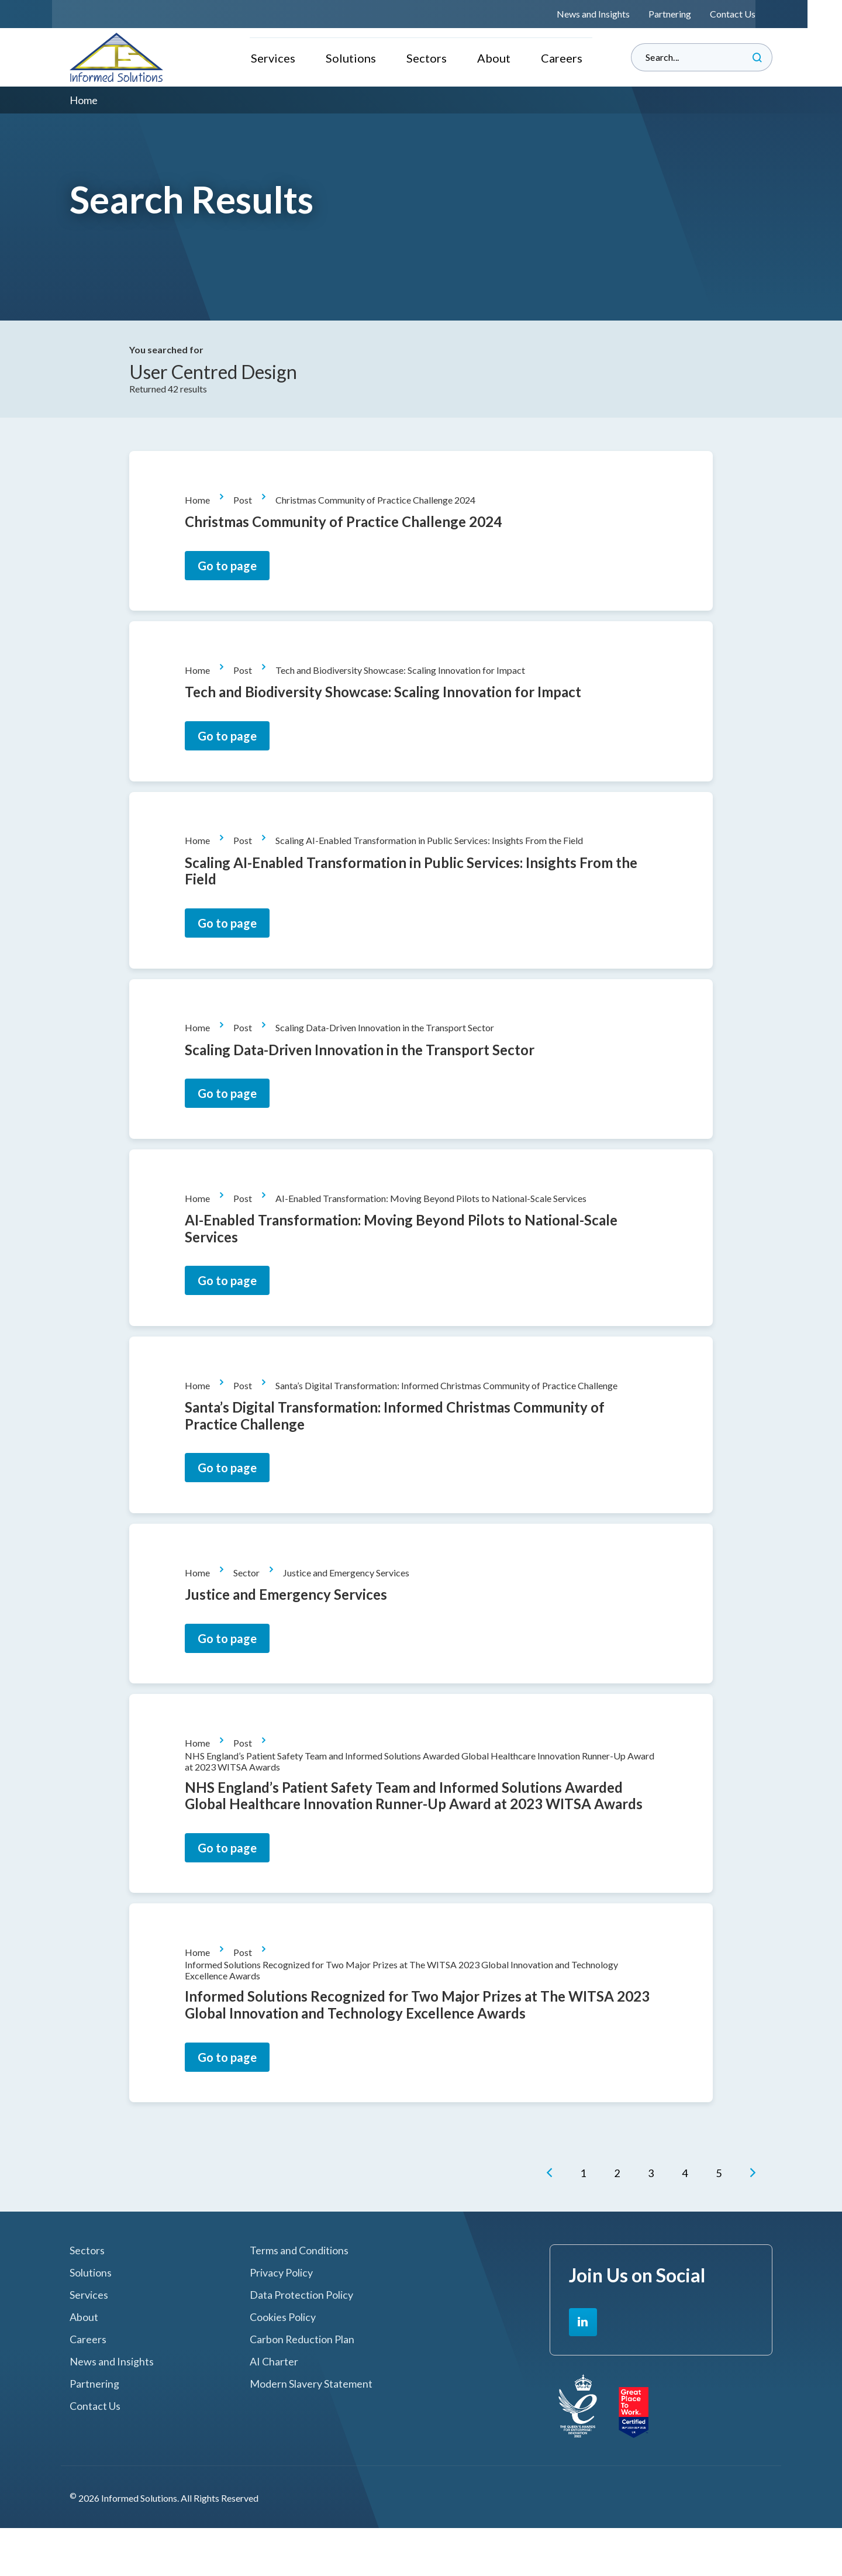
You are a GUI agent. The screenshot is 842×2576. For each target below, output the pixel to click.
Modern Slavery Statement (311, 2432)
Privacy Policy (281, 2321)
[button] (552, 2223)
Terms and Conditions (299, 2299)
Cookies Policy (283, 2366)
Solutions (350, 57)
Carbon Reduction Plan (302, 2387)
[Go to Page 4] (688, 2223)
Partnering (686, 13)
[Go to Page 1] (586, 2223)
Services (272, 57)
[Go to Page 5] (722, 2223)
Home (202, 502)
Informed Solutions (117, 57)
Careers (563, 57)
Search (757, 57)
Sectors (426, 57)
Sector (252, 1607)
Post (248, 502)
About (494, 57)
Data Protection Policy (301, 2343)
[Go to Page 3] (654, 2223)
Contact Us (749, 13)
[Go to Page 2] (620, 2223)
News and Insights (610, 13)
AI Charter (274, 2409)
